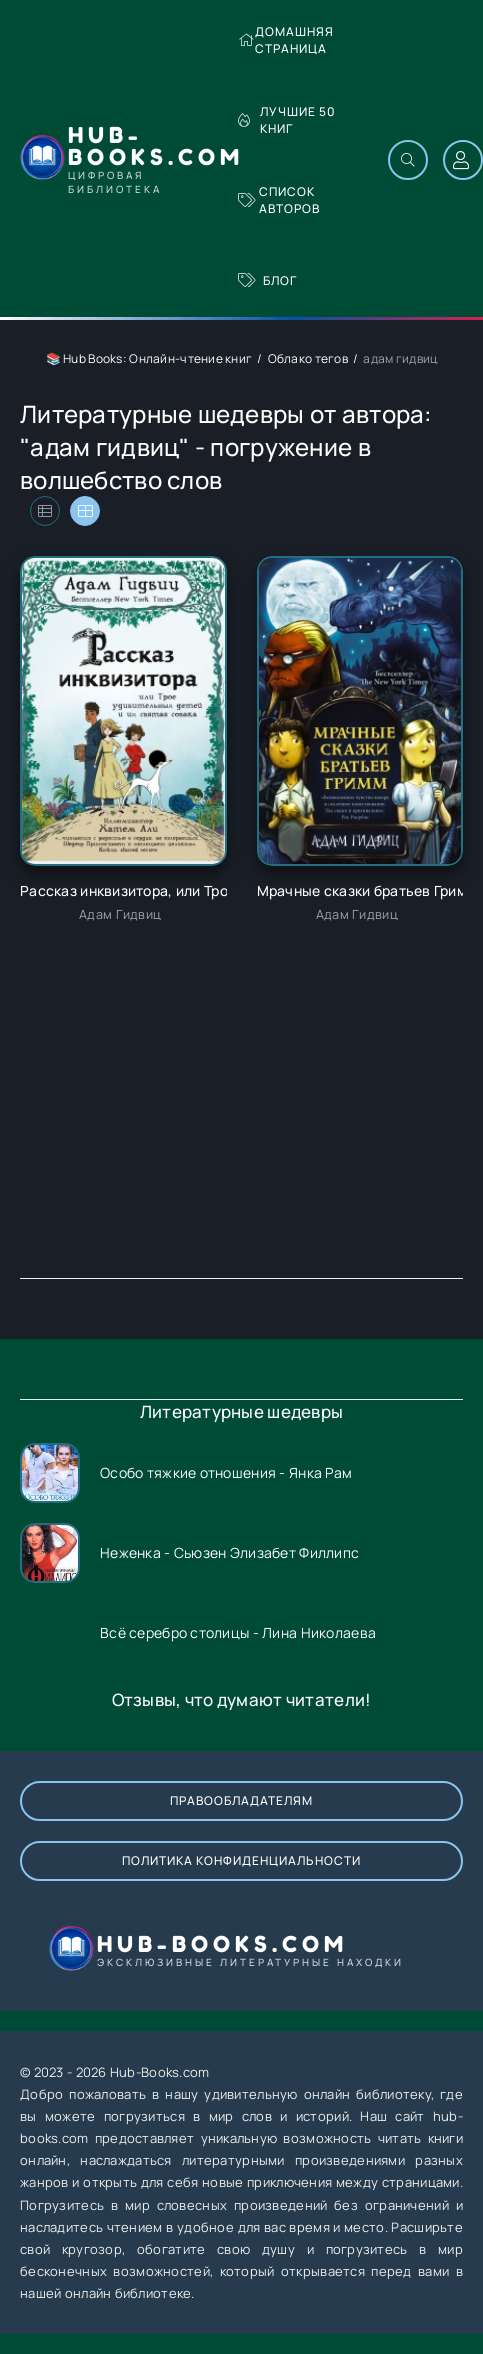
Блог (267, 280)
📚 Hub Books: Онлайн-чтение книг (149, 358)
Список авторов (279, 200)
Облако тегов (308, 358)
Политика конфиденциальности (241, 1860)
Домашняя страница (286, 40)
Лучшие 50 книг (287, 120)
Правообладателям (241, 1800)
